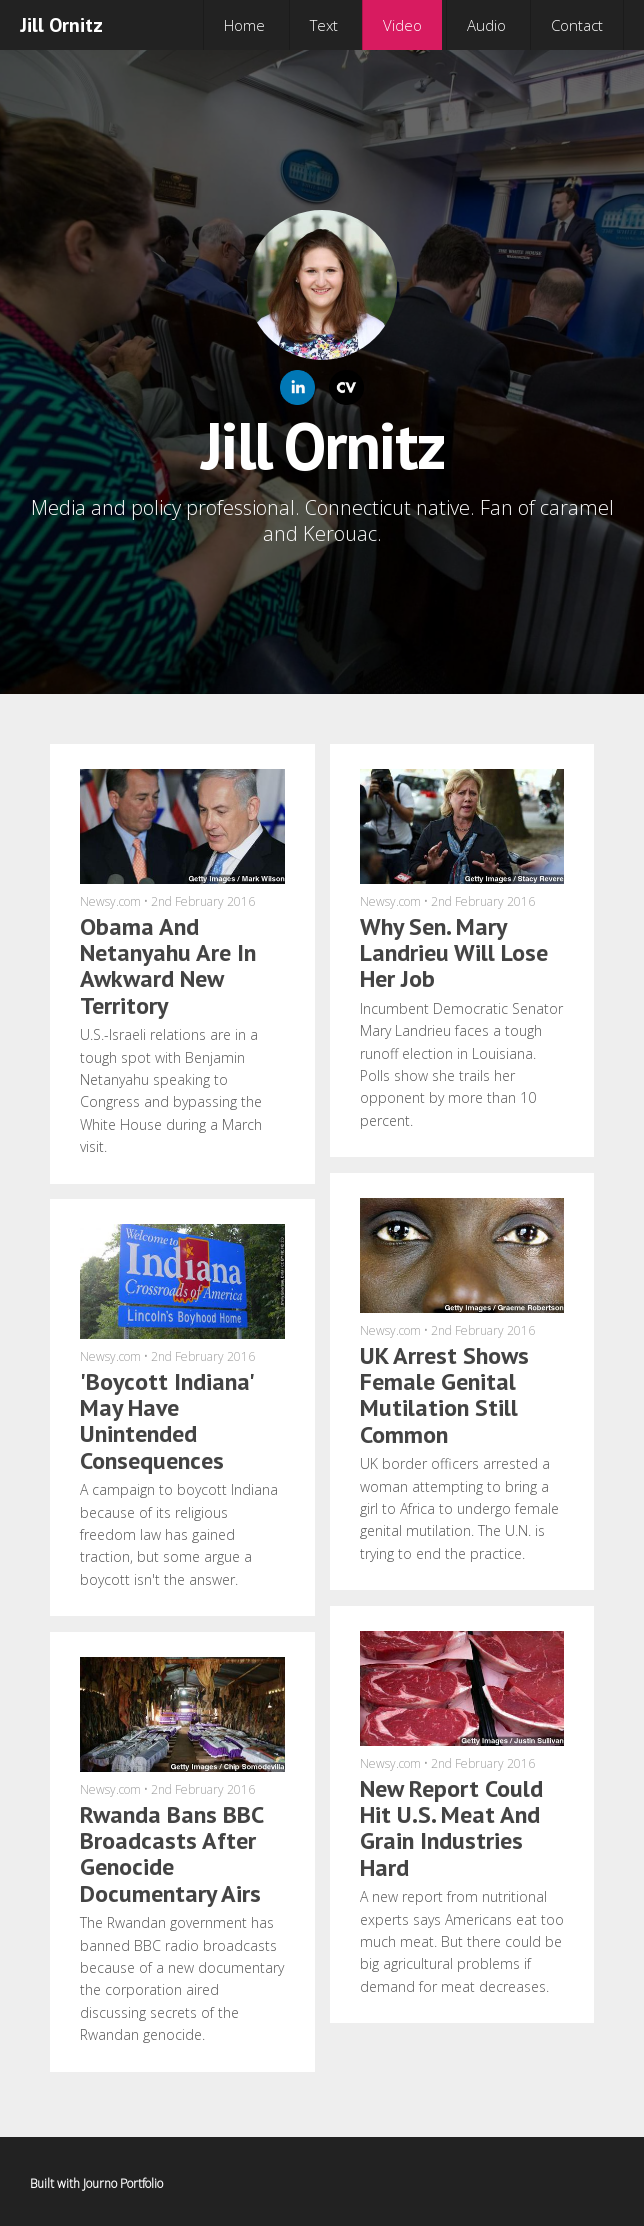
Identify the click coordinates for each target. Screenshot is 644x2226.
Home (244, 25)
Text (324, 25)
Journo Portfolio (123, 2183)
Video (402, 25)
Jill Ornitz (61, 25)
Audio (486, 25)
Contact (577, 25)
